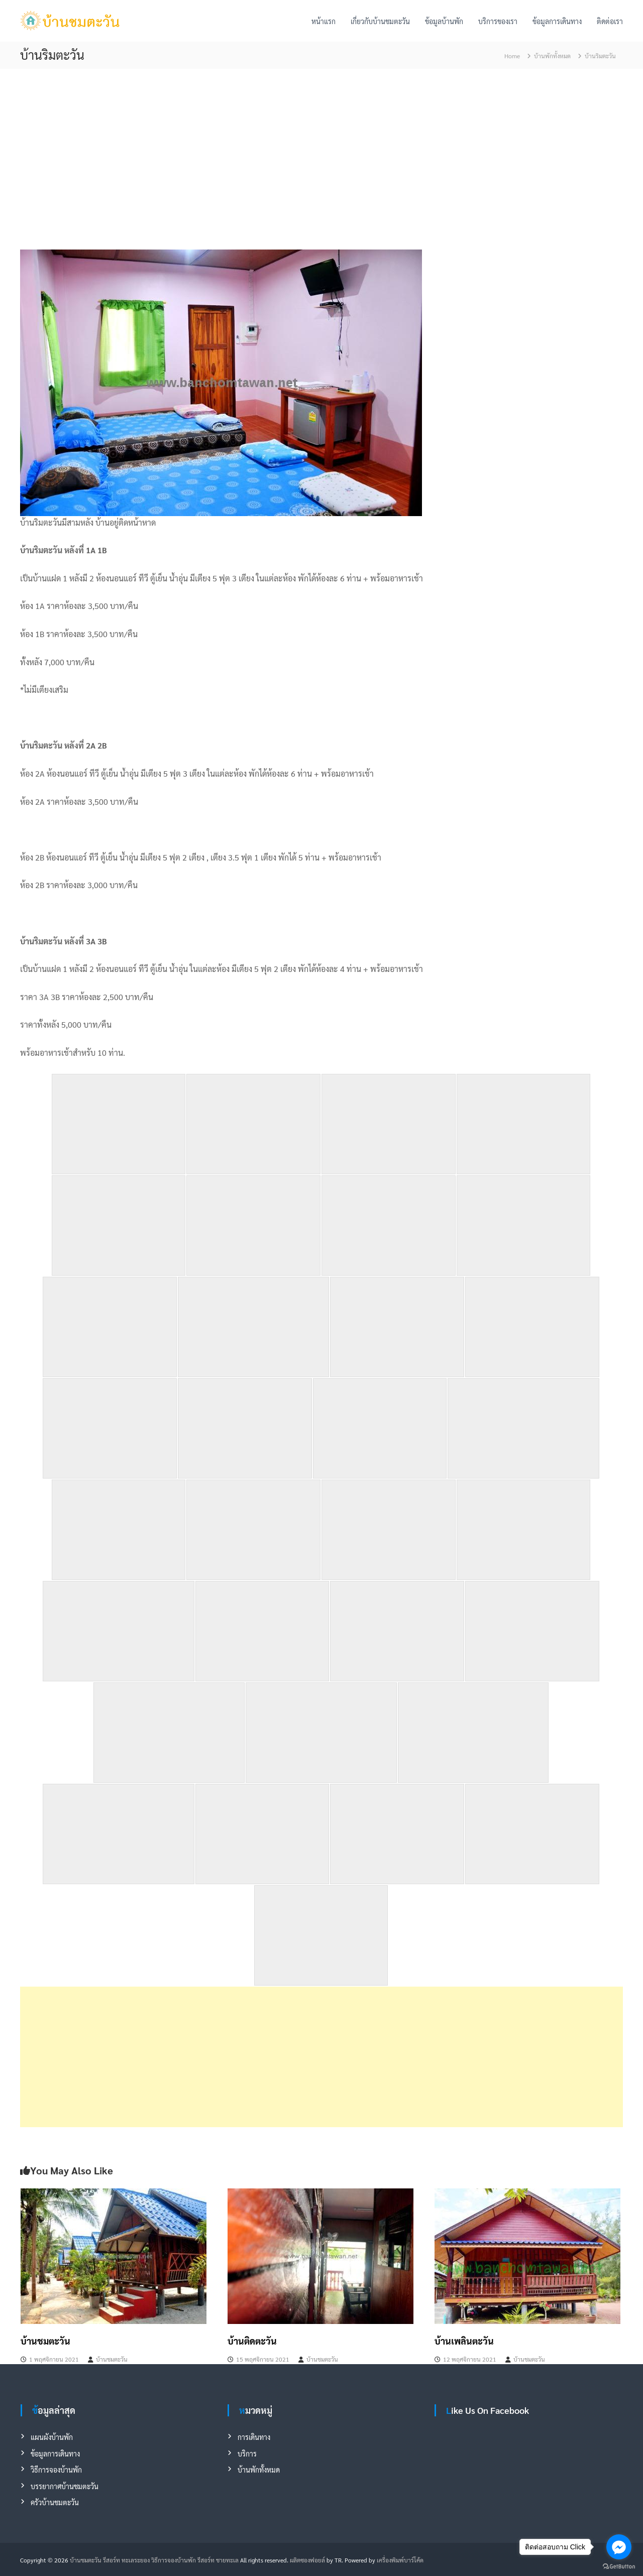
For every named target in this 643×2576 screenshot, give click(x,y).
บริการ (247, 2453)
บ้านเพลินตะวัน (464, 2341)
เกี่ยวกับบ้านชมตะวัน (380, 21)
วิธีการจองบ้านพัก (56, 2469)
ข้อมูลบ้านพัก (444, 21)
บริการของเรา (497, 21)
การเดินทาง (254, 2436)
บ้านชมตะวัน (45, 2341)
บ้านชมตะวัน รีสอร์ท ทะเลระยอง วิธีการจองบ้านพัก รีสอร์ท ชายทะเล (154, 2560)
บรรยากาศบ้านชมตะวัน (64, 2486)
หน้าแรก (323, 21)
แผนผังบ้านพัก (52, 2436)
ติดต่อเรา (610, 21)
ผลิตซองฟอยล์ (307, 2560)
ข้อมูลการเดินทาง (557, 21)
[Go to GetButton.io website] (619, 2566)
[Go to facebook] (618, 2546)
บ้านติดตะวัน (252, 2341)
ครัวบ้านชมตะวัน (55, 2502)
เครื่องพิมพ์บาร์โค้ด (400, 2560)
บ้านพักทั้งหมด (552, 56)
